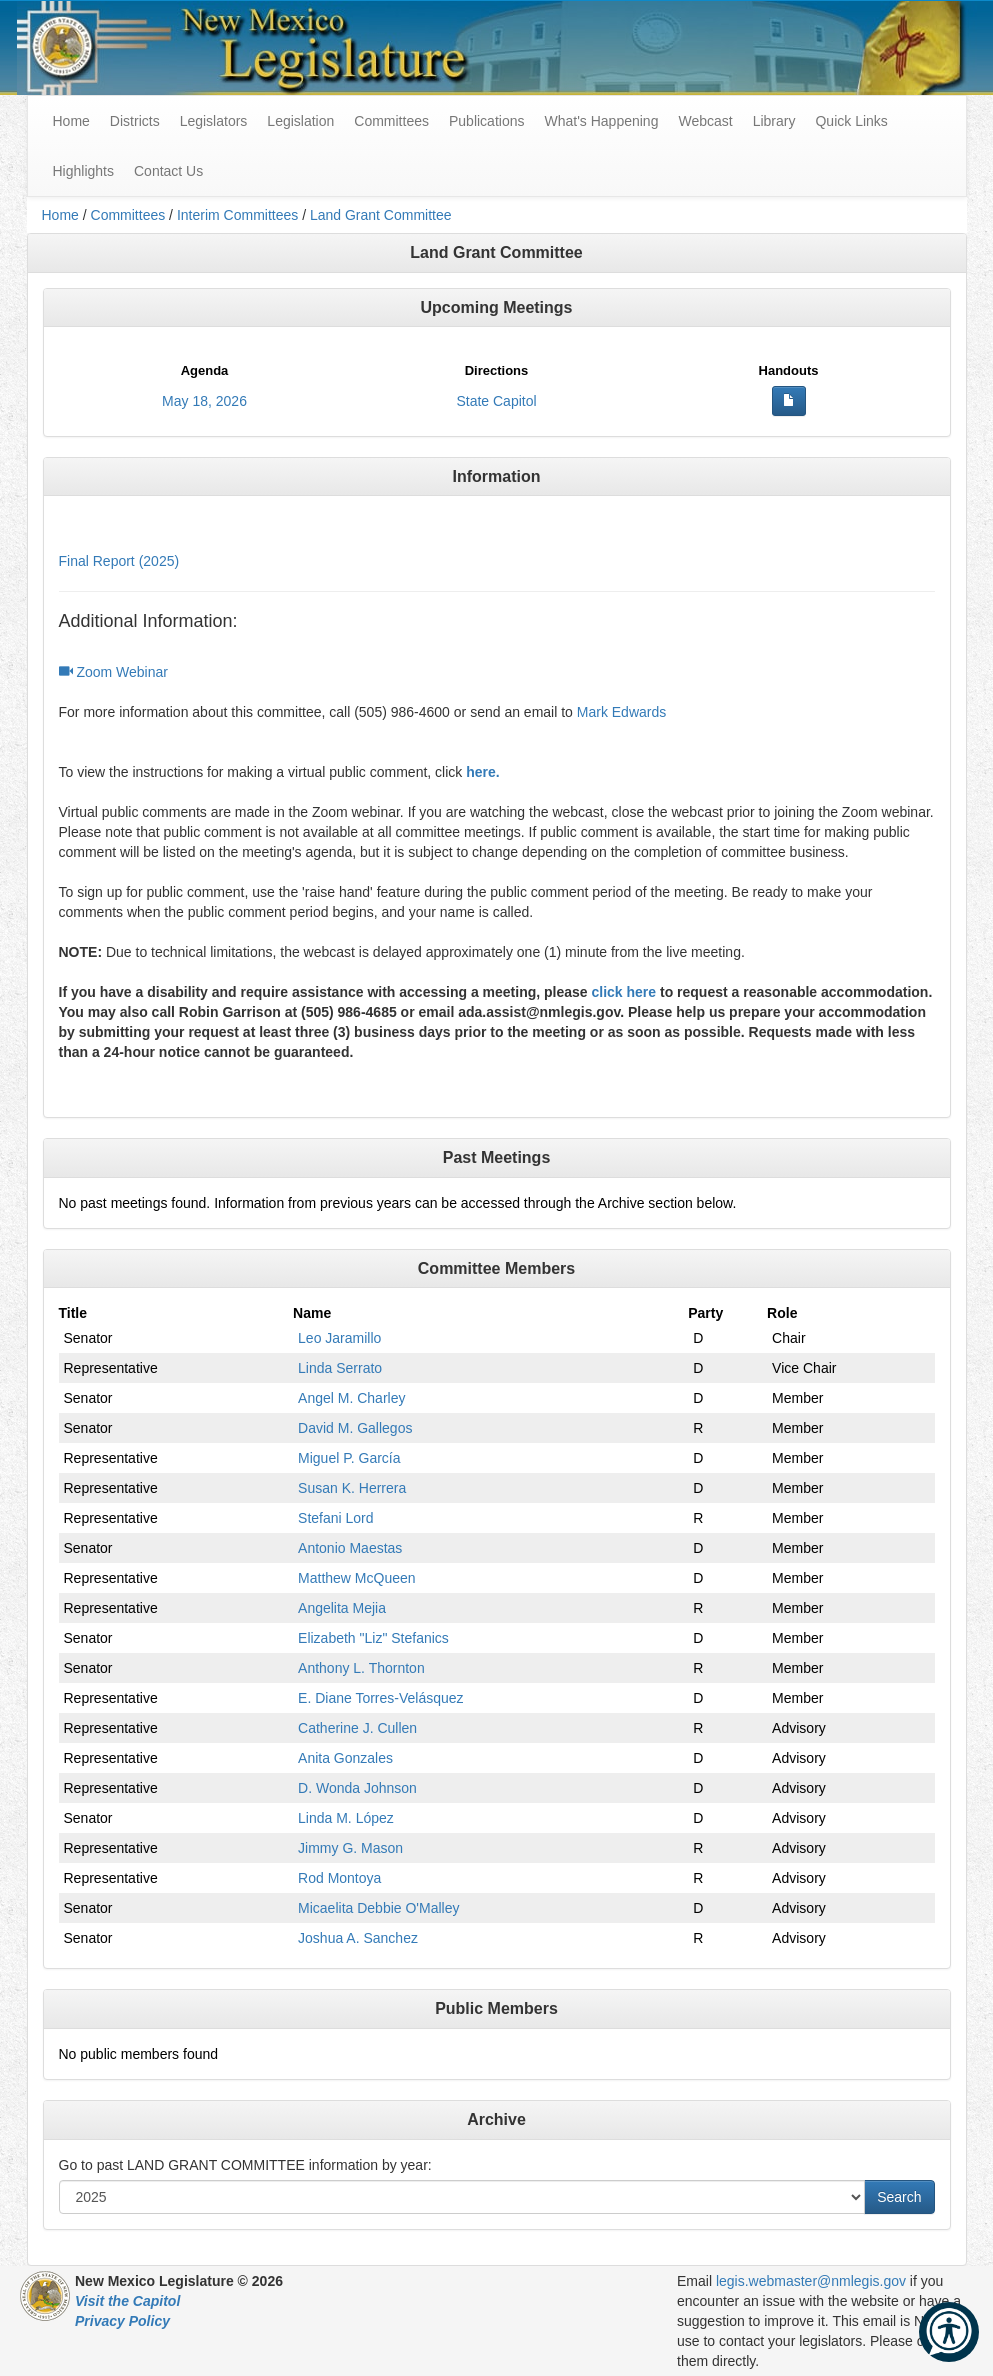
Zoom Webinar (113, 672)
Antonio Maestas (350, 1548)
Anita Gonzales (345, 1758)
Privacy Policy (122, 2321)
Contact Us (168, 171)
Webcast (705, 121)
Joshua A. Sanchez (358, 1938)
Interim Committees (237, 215)
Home (60, 215)
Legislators (214, 121)
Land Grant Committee (381, 215)
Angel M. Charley (351, 1398)
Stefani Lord (336, 1518)
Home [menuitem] (71, 121)
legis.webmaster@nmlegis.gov (811, 2281)
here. (482, 772)
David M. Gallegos (355, 1428)
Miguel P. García (349, 1458)
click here (623, 992)
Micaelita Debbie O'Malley (378, 1908)
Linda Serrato (340, 1368)
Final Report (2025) (119, 561)
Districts (135, 121)
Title (73, 1313)
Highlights (83, 171)
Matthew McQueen (357, 1578)
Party (705, 1313)
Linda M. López (346, 1818)
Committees (391, 121)
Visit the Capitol (127, 2301)
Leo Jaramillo (339, 1338)
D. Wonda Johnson (357, 1788)
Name (312, 1313)
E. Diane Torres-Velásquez (381, 1698)
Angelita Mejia (342, 1608)
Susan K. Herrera (352, 1488)
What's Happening (601, 121)
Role (782, 1313)
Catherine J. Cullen (357, 1728)
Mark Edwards (621, 712)
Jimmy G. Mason (350, 1848)
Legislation (300, 121)
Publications (487, 121)
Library (774, 121)
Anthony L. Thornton (361, 1668)
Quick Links (851, 121)
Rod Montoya (339, 1878)
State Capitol (496, 401)
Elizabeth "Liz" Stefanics (373, 1638)
